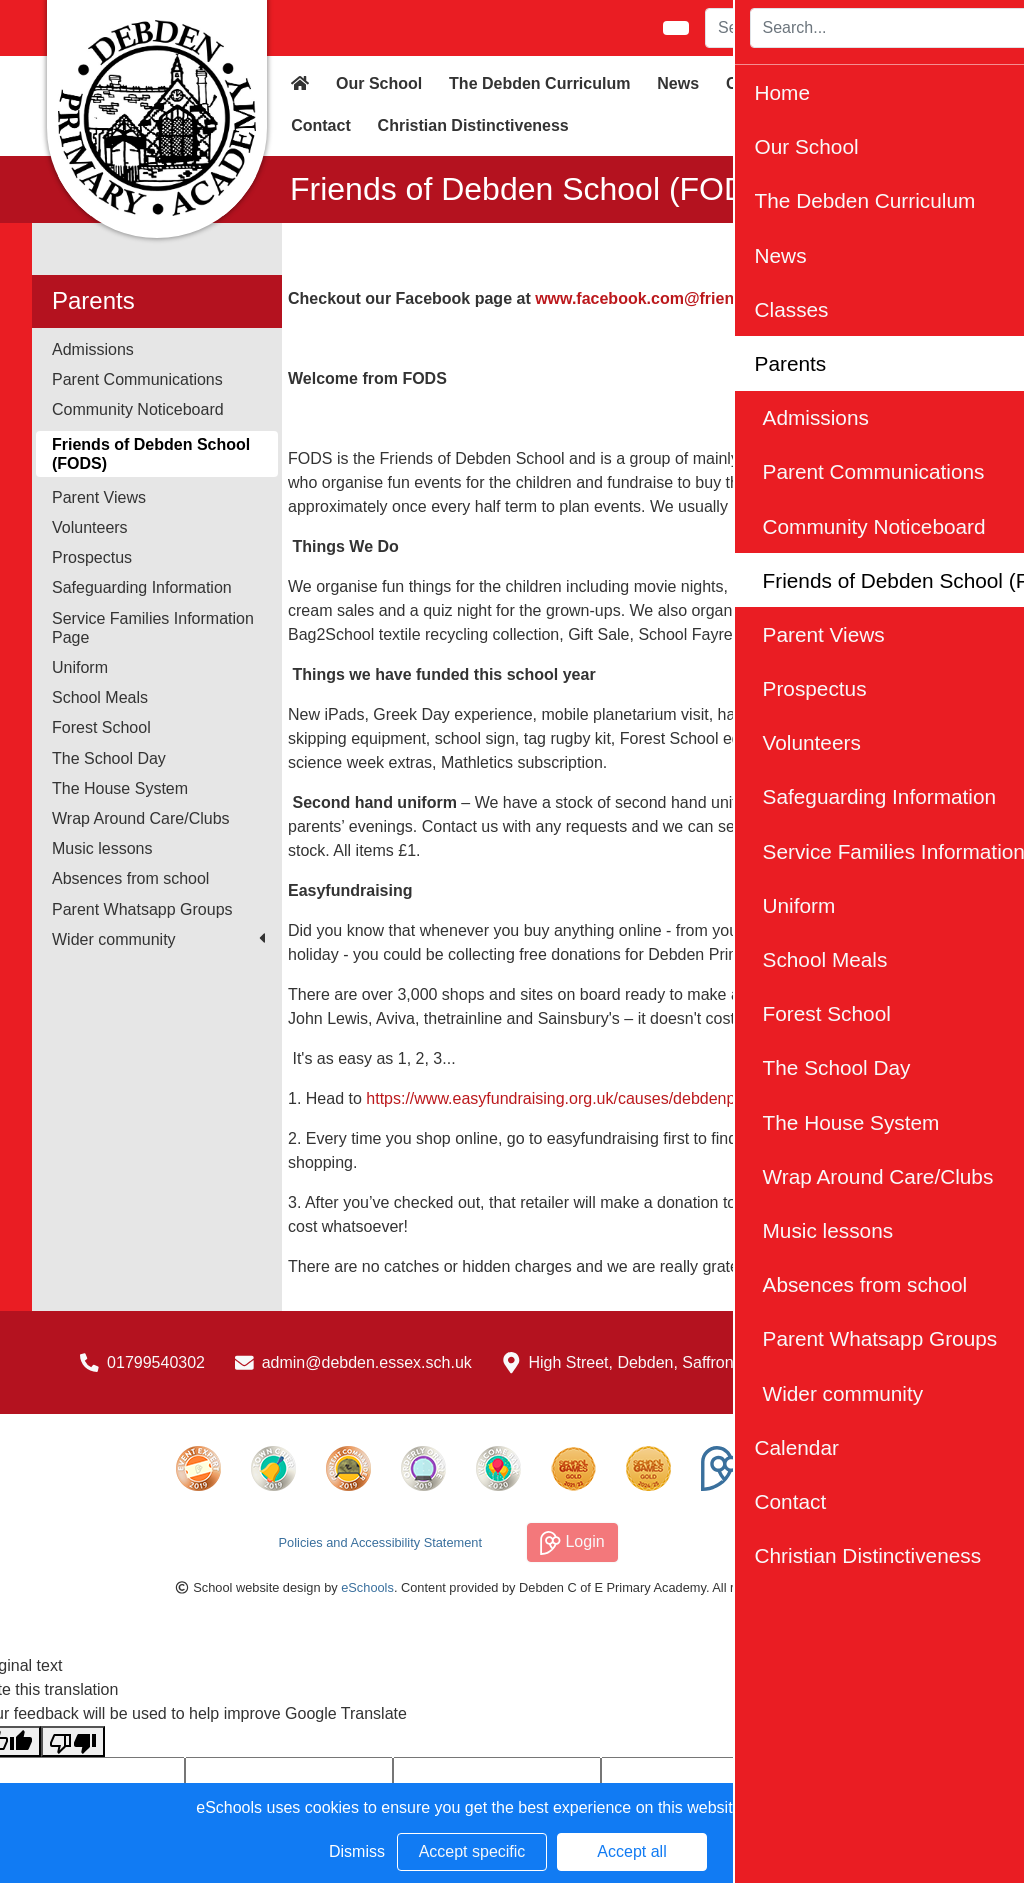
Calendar (933, 83)
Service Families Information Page (153, 628)
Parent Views (99, 497)
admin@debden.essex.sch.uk (367, 1362)
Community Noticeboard (138, 409)
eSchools (367, 1587)
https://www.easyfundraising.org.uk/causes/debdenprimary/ (575, 1098)
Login (572, 1543)
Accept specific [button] (472, 1851)
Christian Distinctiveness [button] (473, 125)
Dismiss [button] (357, 1851)
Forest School (101, 727)
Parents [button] (842, 83)
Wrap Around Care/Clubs (141, 818)
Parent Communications (137, 379)
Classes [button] (756, 83)
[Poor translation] (73, 1741)
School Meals (100, 697)
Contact (321, 125)
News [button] (678, 83)
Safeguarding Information (142, 587)
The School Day (109, 758)
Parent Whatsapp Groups (142, 909)
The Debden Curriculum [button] (539, 83)
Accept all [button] (631, 1851)
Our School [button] (379, 83)
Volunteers (90, 527)
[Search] (818, 28)
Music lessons (102, 848)
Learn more (787, 1807)
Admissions (93, 349)
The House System (120, 788)
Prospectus (92, 557)
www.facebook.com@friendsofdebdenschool (705, 298)
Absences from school (130, 878)
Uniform (80, 667)
